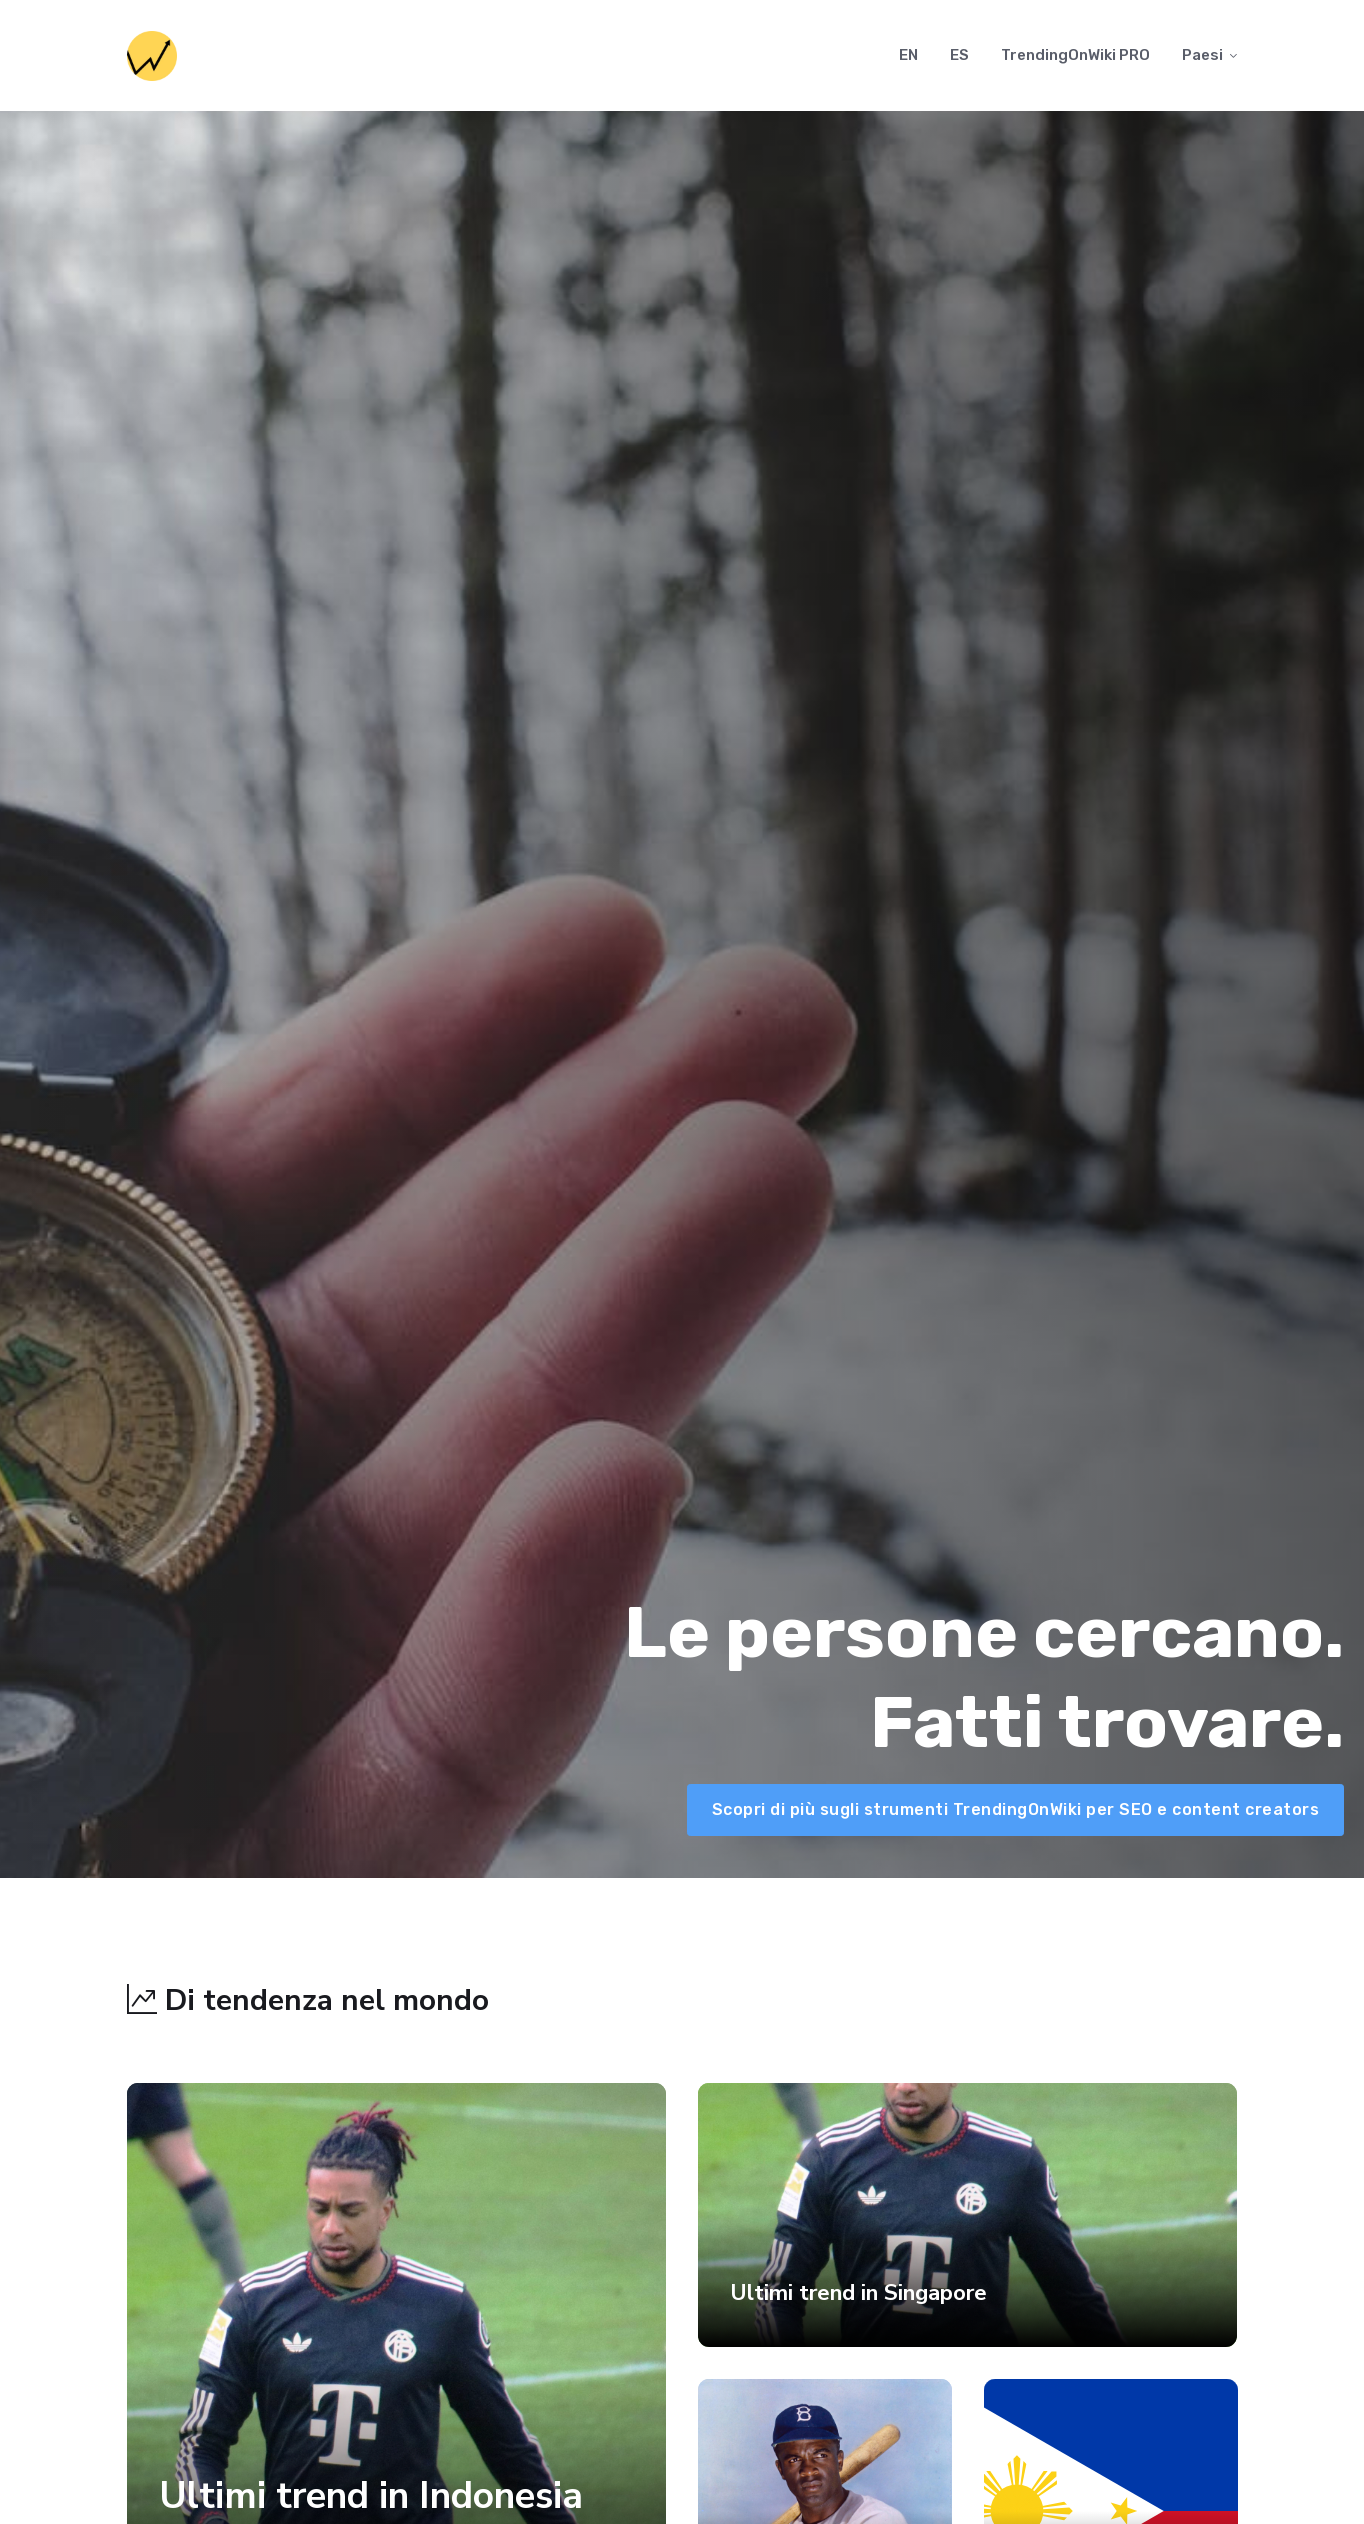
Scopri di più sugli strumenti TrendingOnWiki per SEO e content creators (1016, 1809)
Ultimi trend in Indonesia (371, 2495)
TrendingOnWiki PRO (1075, 55)
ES (959, 55)
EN (908, 55)
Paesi (1202, 55)
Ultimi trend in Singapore (858, 2292)
